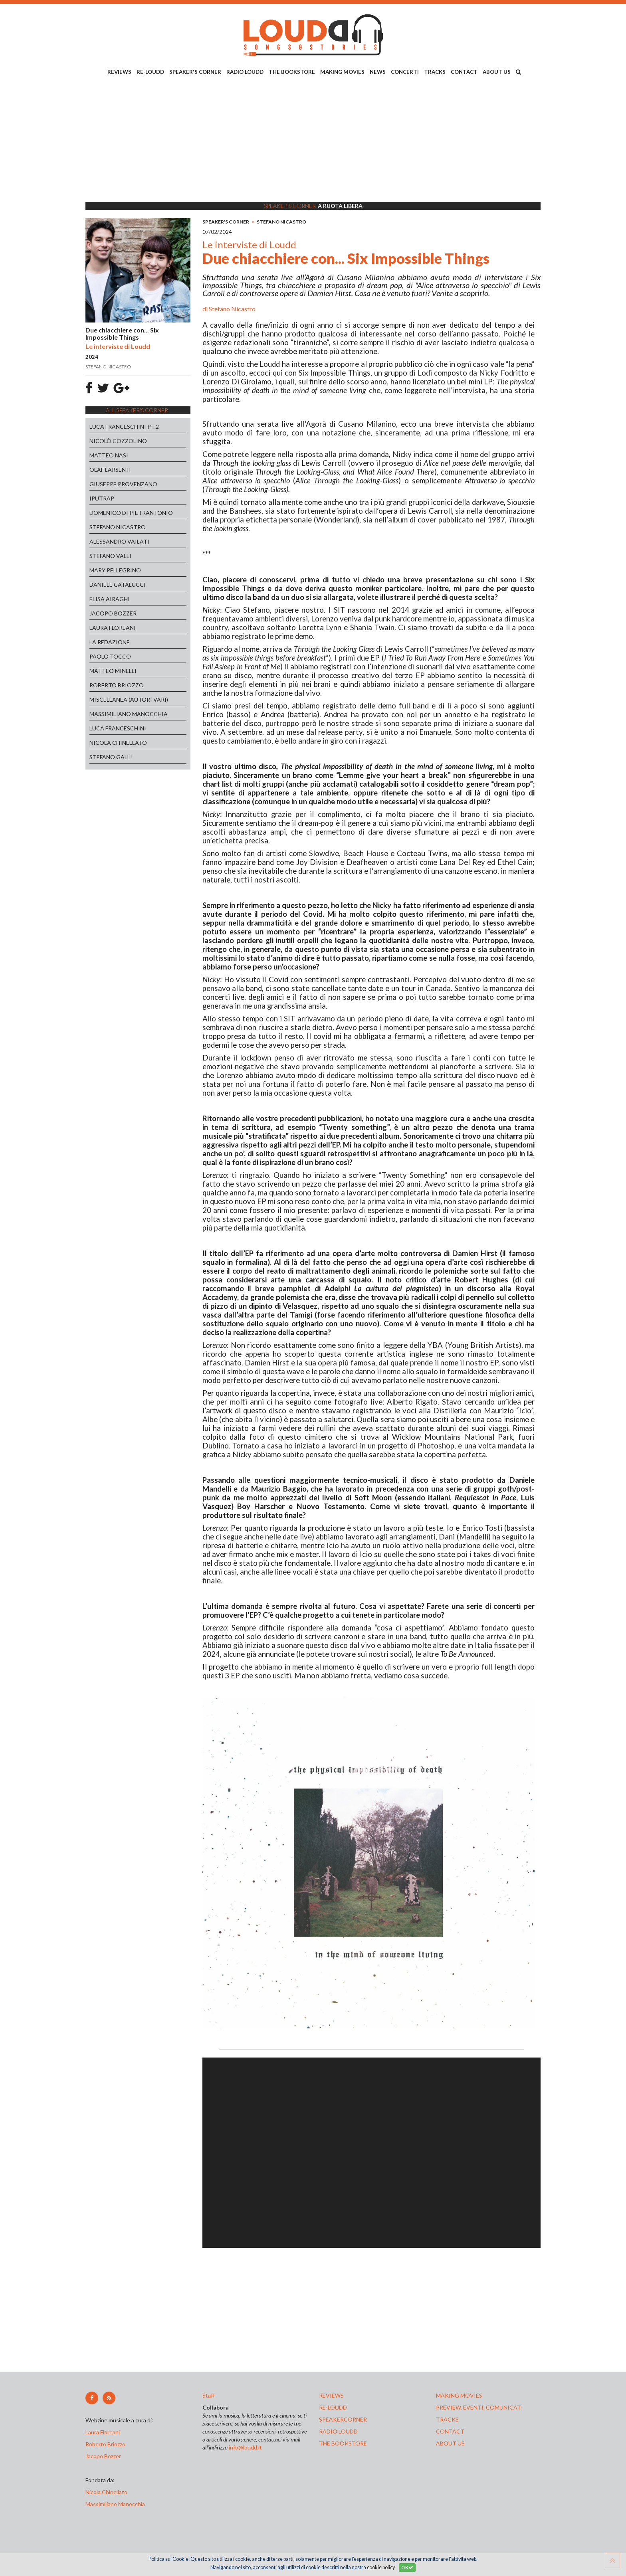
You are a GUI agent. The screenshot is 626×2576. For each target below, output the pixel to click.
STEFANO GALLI (110, 757)
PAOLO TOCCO (110, 656)
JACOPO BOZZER (113, 613)
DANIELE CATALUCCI (117, 584)
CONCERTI (405, 72)
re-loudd (333, 2407)
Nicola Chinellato (106, 2492)
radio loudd (338, 2431)
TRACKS (435, 72)
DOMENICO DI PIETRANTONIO (131, 512)
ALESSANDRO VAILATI (119, 541)
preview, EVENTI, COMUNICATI (479, 2407)
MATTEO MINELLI (113, 670)
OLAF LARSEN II (110, 469)
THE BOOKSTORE (292, 72)
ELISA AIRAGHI (109, 599)
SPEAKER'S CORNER (195, 72)
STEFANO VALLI (110, 555)
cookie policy (381, 2567)
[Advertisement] (313, 140)
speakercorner (343, 2419)
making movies (459, 2395)
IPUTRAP (101, 498)
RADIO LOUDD (244, 72)
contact (450, 2431)
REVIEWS (119, 72)
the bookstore (343, 2443)
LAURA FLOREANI (112, 627)
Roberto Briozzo (105, 2444)
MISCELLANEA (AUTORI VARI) (128, 699)
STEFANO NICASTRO (117, 527)
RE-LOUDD (150, 72)
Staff (208, 2395)
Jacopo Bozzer (103, 2456)
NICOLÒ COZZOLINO (118, 440)
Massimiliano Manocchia (115, 2504)
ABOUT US (497, 72)
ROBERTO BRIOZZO (116, 685)
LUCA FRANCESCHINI (117, 728)
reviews (331, 2395)
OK (407, 2567)
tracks (447, 2419)
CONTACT (464, 72)
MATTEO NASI (108, 455)
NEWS (378, 72)
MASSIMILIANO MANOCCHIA (128, 713)
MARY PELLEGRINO (115, 570)
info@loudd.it (245, 2447)
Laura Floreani (103, 2432)
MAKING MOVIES (342, 72)
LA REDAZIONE (109, 642)
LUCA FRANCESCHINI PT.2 (124, 426)
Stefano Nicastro (232, 309)
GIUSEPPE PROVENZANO (123, 484)
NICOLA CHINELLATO (118, 742)
